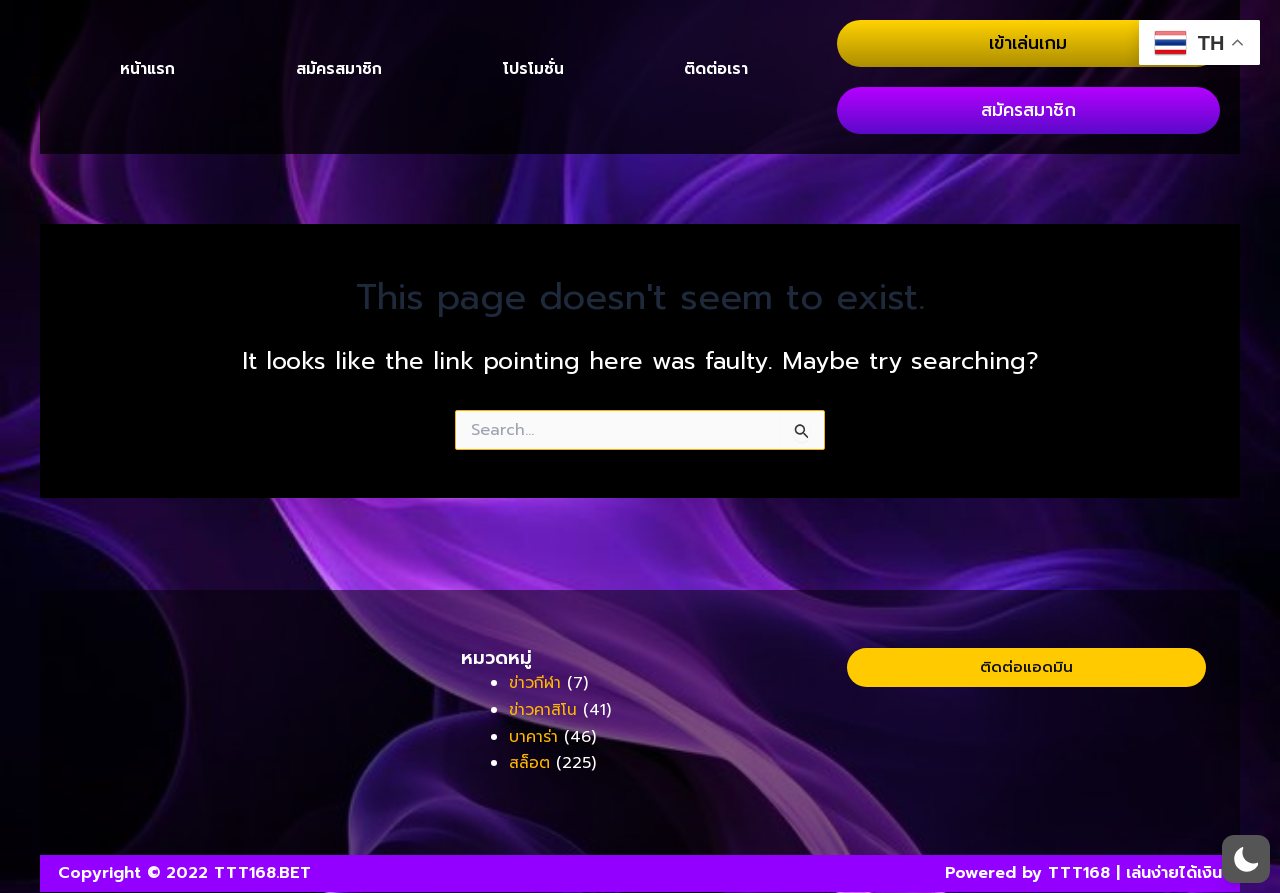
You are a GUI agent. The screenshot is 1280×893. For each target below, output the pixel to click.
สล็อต (529, 764)
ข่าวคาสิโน (544, 711)
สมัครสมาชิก (338, 146)
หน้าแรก (148, 146)
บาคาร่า (535, 737)
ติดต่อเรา (716, 146)
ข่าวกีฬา (537, 685)
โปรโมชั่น (533, 146)
